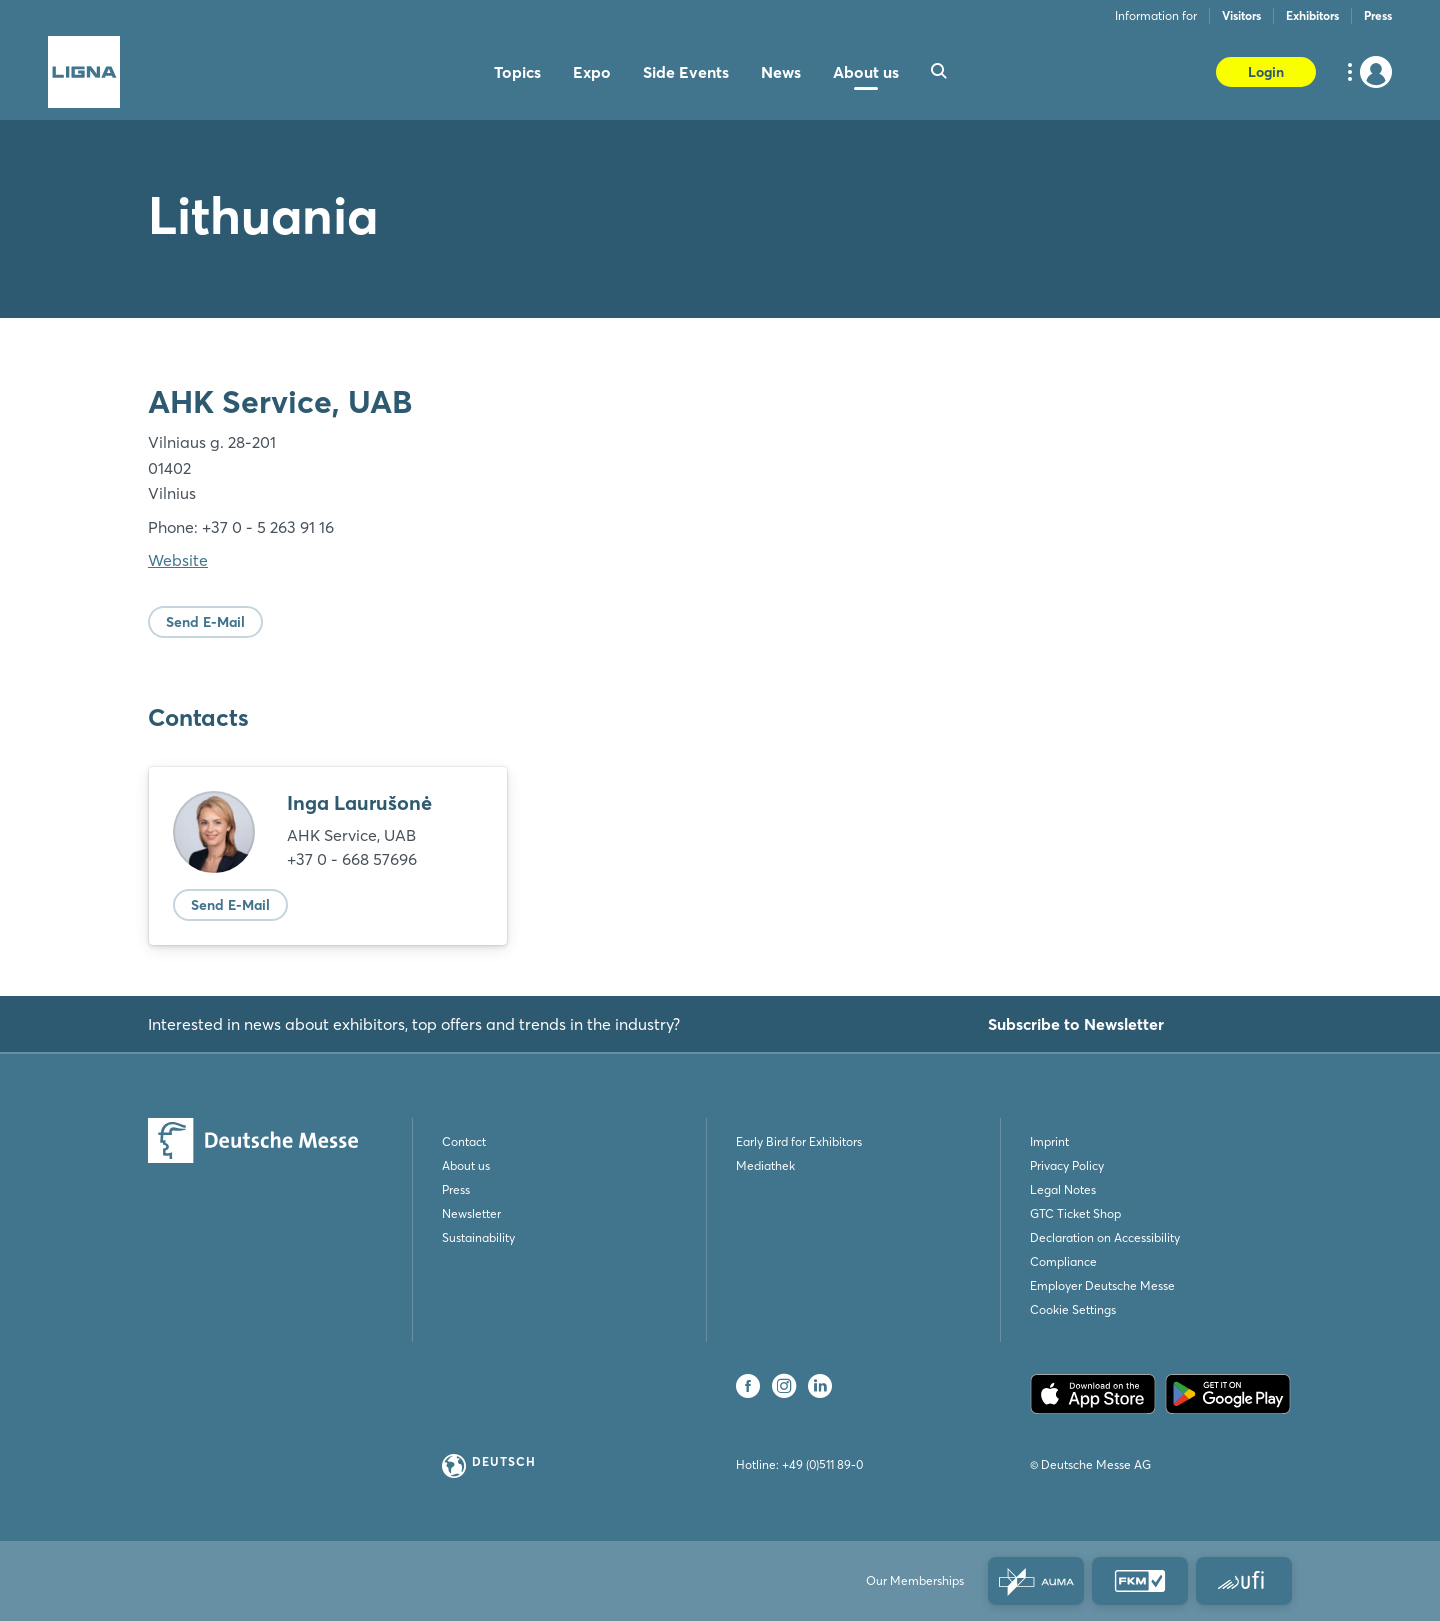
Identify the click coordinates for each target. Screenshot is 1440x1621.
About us (466, 1165)
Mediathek (765, 1165)
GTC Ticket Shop (1075, 1213)
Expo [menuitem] (592, 72)
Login (1266, 72)
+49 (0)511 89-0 (822, 1464)
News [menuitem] (781, 72)
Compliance (1063, 1261)
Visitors (1241, 15)
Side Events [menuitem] (686, 72)
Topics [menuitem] (517, 72)
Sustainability (478, 1237)
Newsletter (471, 1213)
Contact (464, 1141)
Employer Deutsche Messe (1102, 1285)
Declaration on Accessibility (1105, 1237)
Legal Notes (1063, 1189)
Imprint (1049, 1141)
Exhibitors (1312, 15)
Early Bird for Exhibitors (799, 1141)
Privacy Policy (1067, 1165)
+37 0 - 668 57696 (352, 859)
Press (1378, 15)
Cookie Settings (1073, 1309)
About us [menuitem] (866, 72)
